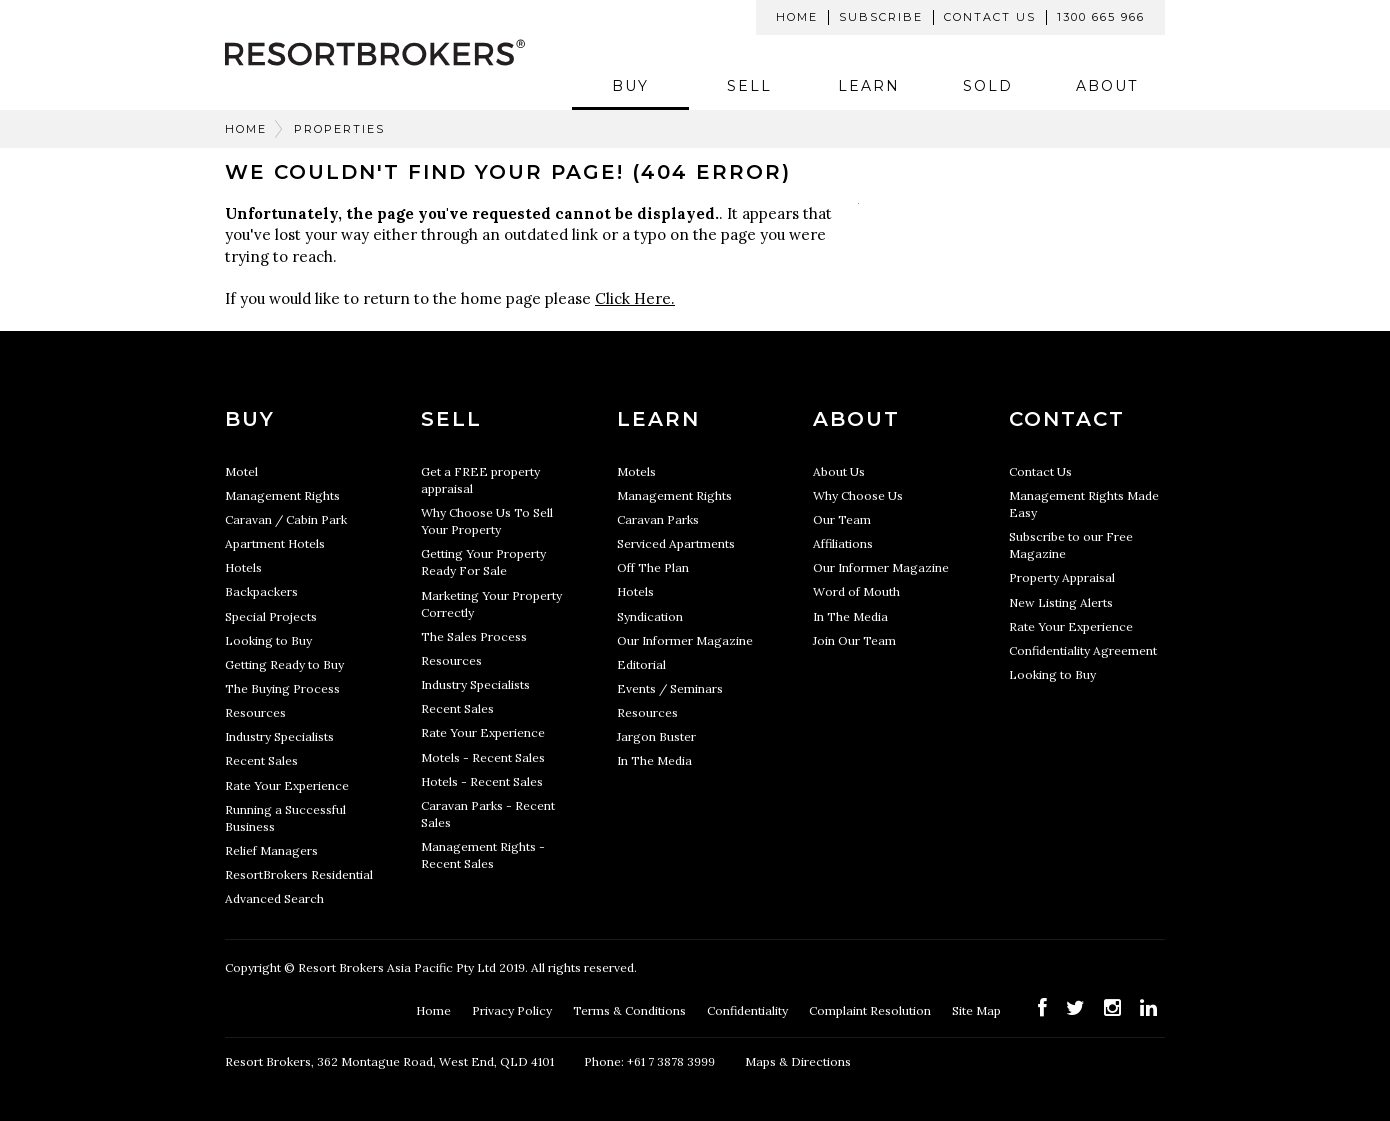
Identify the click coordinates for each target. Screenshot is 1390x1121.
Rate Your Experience (287, 785)
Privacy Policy (513, 1010)
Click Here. (635, 298)
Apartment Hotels (275, 543)
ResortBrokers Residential (299, 874)
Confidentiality (749, 1010)
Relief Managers (271, 850)
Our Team (842, 519)
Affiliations (843, 543)
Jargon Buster (656, 736)
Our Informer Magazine (685, 640)
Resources (255, 712)
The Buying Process (282, 688)
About (1107, 86)
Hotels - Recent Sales (482, 781)
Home (797, 17)
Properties (339, 129)
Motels (636, 471)
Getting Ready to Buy (284, 664)
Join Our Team (854, 640)
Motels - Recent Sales (483, 757)
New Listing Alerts (1061, 602)
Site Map (978, 1010)
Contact (1067, 419)
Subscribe (881, 17)
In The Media (654, 760)
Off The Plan (653, 567)
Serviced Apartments (676, 543)
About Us (839, 471)
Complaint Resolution (871, 1010)
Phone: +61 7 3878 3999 (649, 1061)
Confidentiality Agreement (1083, 650)
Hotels (243, 567)
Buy (630, 86)
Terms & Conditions (631, 1010)
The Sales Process (474, 636)
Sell (749, 86)
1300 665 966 (1101, 17)
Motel (241, 471)
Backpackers (261, 591)
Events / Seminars (670, 688)
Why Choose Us (858, 495)
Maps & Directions (798, 1061)
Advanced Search (274, 898)
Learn (869, 86)
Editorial (641, 664)
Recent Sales (261, 760)
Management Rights (282, 495)
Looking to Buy (268, 640)
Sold (988, 86)
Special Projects (271, 616)
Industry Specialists (279, 736)
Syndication (650, 616)
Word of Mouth (856, 591)
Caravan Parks (658, 519)
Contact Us (990, 17)
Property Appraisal (1062, 577)
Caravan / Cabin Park (286, 519)
